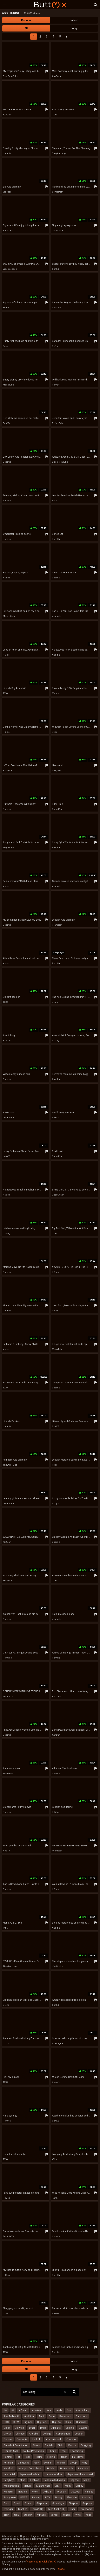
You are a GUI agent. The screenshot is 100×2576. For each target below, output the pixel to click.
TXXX (54, 114)
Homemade (66, 2468)
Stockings (58, 2503)
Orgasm (61, 2491)
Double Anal (11, 2451)
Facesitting (76, 2451)
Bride (43, 2427)
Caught (83, 2427)
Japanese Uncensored (80, 2474)
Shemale (72, 2497)
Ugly (16, 2514)
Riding (58, 2497)
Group (73, 2462)
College (47, 2433)
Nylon (35, 2491)
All (26, 28)
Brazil (32, 2427)
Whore (66, 2514)
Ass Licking (82, 2410)
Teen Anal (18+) (56, 2509)
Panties (89, 2491)
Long (74, 28)
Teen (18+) (37, 2509)
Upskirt (28, 2514)
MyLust (55, 693)
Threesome (86, 2509)
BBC (6, 2422)
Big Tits (56, 2422)
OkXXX (55, 269)
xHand (6, 886)
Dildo (60, 2445)
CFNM (7, 2433)
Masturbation (11, 2485)
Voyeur (54, 2514)
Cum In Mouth (54, 2439)
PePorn (56, 346)
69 (12, 2410)
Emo (63, 2451)
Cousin (8, 2439)
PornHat (7, 500)
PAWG (23, 2497)
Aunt (41, 2416)
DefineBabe (58, 423)
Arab (59, 2410)
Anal (48, 2410)
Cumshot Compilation (16, 2445)
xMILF (6, 1928)
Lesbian (34, 2480)
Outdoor (75, 2491)
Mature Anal (43, 2485)
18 (5, 2410)
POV (47, 2497)
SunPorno (8, 1696)
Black (7, 2427)
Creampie (22, 2439)
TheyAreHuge (59, 153)
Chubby (33, 2433)
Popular (26, 20)
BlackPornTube (60, 462)
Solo (6, 2503)
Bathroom (81, 2416)
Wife (78, 2514)
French (63, 2456)
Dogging (86, 2445)
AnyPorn (56, 76)
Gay (36, 2462)
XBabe (6, 307)
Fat (18, 2456)
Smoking (86, 2497)
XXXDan (7, 114)
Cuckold (36, 2439)
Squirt (28, 2503)
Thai (72, 2509)
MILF (57, 2485)
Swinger (8, 2509)
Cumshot (71, 2439)
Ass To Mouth (11, 2416)
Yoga (88, 2514)
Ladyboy (9, 2480)
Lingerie (74, 2480)
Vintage (41, 2514)
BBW (16, 2422)
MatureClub (9, 616)
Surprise (87, 2503)
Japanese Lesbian (30, 2474)
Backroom (65, 2416)
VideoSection (10, 269)
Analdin (56, 655)
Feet (27, 2456)
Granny (61, 2462)
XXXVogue (57, 2043)
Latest (74, 20)
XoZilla (55, 2313)
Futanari (8, 2462)
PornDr (55, 385)
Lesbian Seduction (54, 2480)
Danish (49, 2445)
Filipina (39, 2456)
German (47, 2462)
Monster (8, 2491)
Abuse (61, 2569)
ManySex (56, 770)
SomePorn (57, 192)
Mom (68, 2485)
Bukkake (56, 2427)
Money (79, 2485)
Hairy (84, 2462)
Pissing (36, 2497)
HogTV (6, 1851)
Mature (27, 2485)
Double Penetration (33, 2451)
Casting (69, 2427)
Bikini (68, 2422)
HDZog (55, 1040)
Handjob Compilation (30, 2468)
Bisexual (81, 2422)
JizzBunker (58, 230)
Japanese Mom (54, 2474)
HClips (6, 655)
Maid (86, 2480)
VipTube (7, 192)
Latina (21, 2480)
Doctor (72, 2445)
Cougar (79, 2433)
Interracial (9, 2474)
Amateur (37, 2410)
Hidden (51, 2468)
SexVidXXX (8, 2236)
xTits (54, 500)
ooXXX (55, 1117)
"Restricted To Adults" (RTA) (41, 2561)
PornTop (56, 307)
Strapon (73, 2503)
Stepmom (42, 2503)
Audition (29, 2416)
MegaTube (8, 385)
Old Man (47, 2491)
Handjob (9, 2468)
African (23, 2410)
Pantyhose (10, 2497)
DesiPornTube (10, 76)
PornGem (8, 230)
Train (6, 2514)
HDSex (6, 577)
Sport (17, 2503)
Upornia (7, 153)
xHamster (57, 616)
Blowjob (19, 2427)
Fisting (51, 2456)
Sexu (5, 346)
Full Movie (77, 2456)
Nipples (22, 2491)
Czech (36, 2445)
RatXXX (6, 423)
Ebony (52, 2451)
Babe (52, 2416)
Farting (8, 2456)
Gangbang (24, 2462)
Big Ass (28, 2422)
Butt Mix (50, 5)
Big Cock (42, 2422)
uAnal (55, 1310)
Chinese (20, 2433)
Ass (69, 2410)
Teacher (22, 2509)
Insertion (83, 2468)
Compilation (63, 2433)
